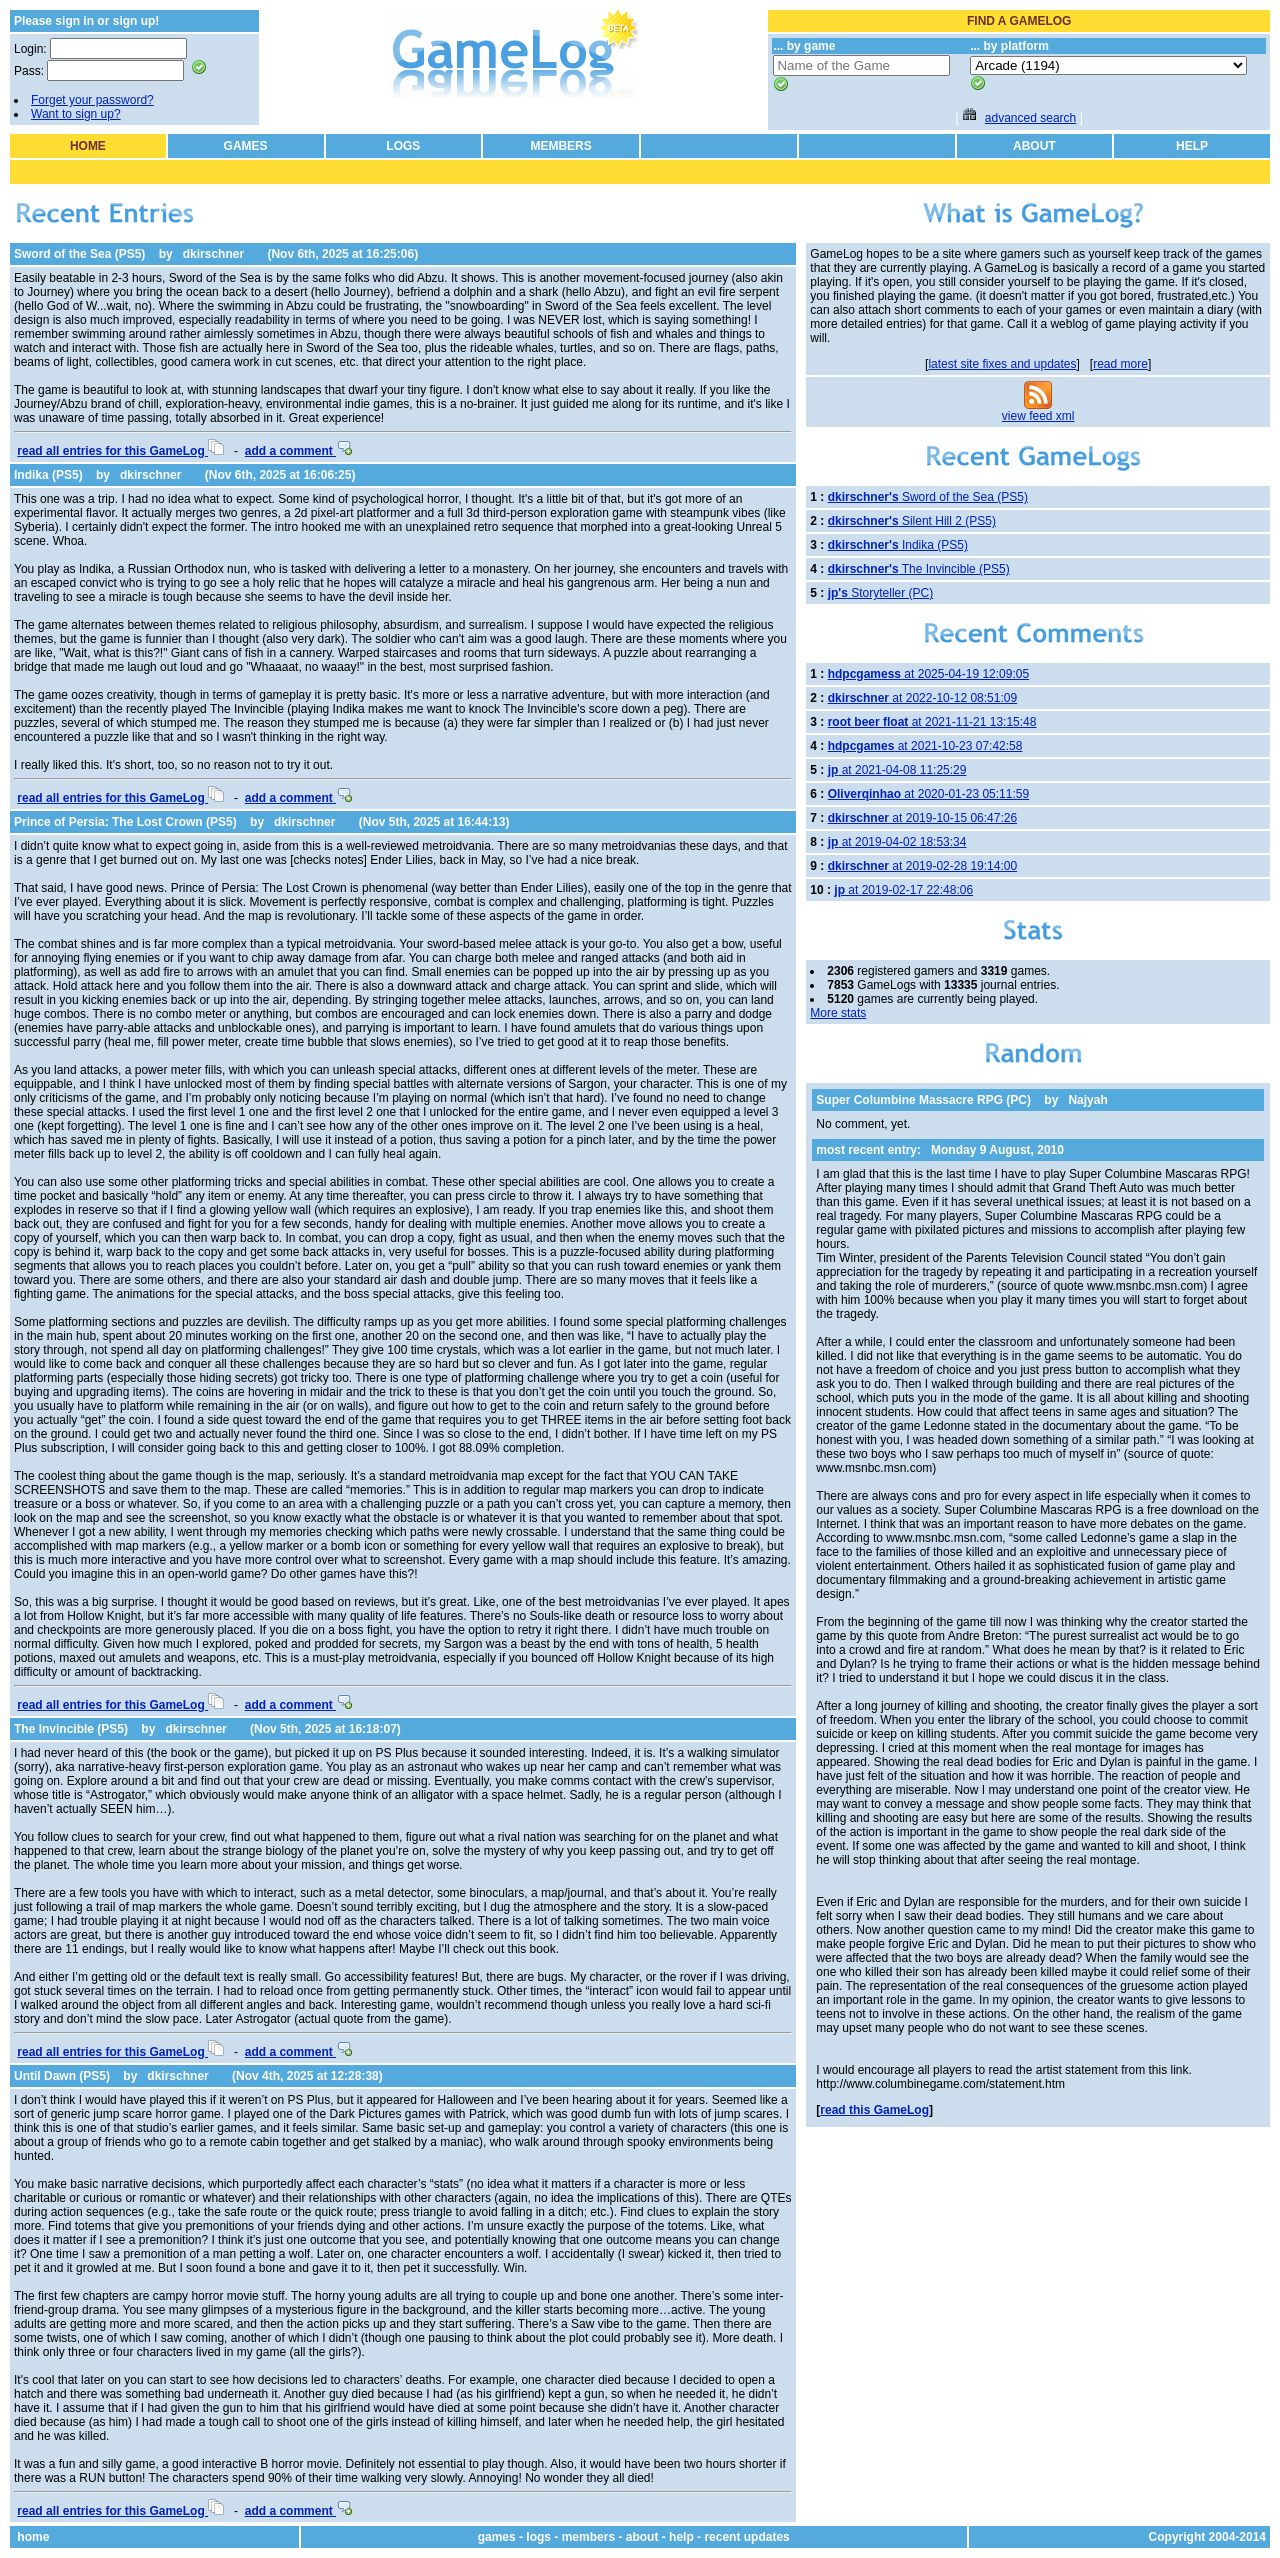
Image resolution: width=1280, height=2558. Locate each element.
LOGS (403, 146)
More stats (838, 1013)
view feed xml (1038, 416)
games (497, 2537)
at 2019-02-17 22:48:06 (903, 890)
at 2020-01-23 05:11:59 (928, 794)
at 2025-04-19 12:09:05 (928, 674)
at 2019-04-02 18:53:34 (897, 842)
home (33, 2537)
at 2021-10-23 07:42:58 (925, 746)
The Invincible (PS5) (71, 1729)
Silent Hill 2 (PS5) (912, 521)
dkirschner (213, 254)
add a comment (298, 451)
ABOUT (1034, 146)
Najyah (1087, 1100)
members (588, 2537)
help (681, 2537)
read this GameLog (874, 2110)
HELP (1192, 146)
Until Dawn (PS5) (62, 2076)
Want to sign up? (76, 114)
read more (1120, 364)
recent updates (746, 2537)
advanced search (1030, 118)
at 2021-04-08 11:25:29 (897, 770)
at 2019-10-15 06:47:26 (922, 818)
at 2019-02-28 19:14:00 (922, 866)
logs (538, 2537)
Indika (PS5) (48, 475)
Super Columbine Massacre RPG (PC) (923, 1100)
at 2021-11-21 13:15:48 (932, 722)
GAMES (246, 146)
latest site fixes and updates (1002, 364)
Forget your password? (92, 100)
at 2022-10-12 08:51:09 (922, 698)
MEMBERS (560, 146)
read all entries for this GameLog (120, 451)
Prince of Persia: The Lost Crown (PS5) (125, 822)
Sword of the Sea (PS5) (79, 254)
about (642, 2537)
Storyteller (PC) (881, 593)
